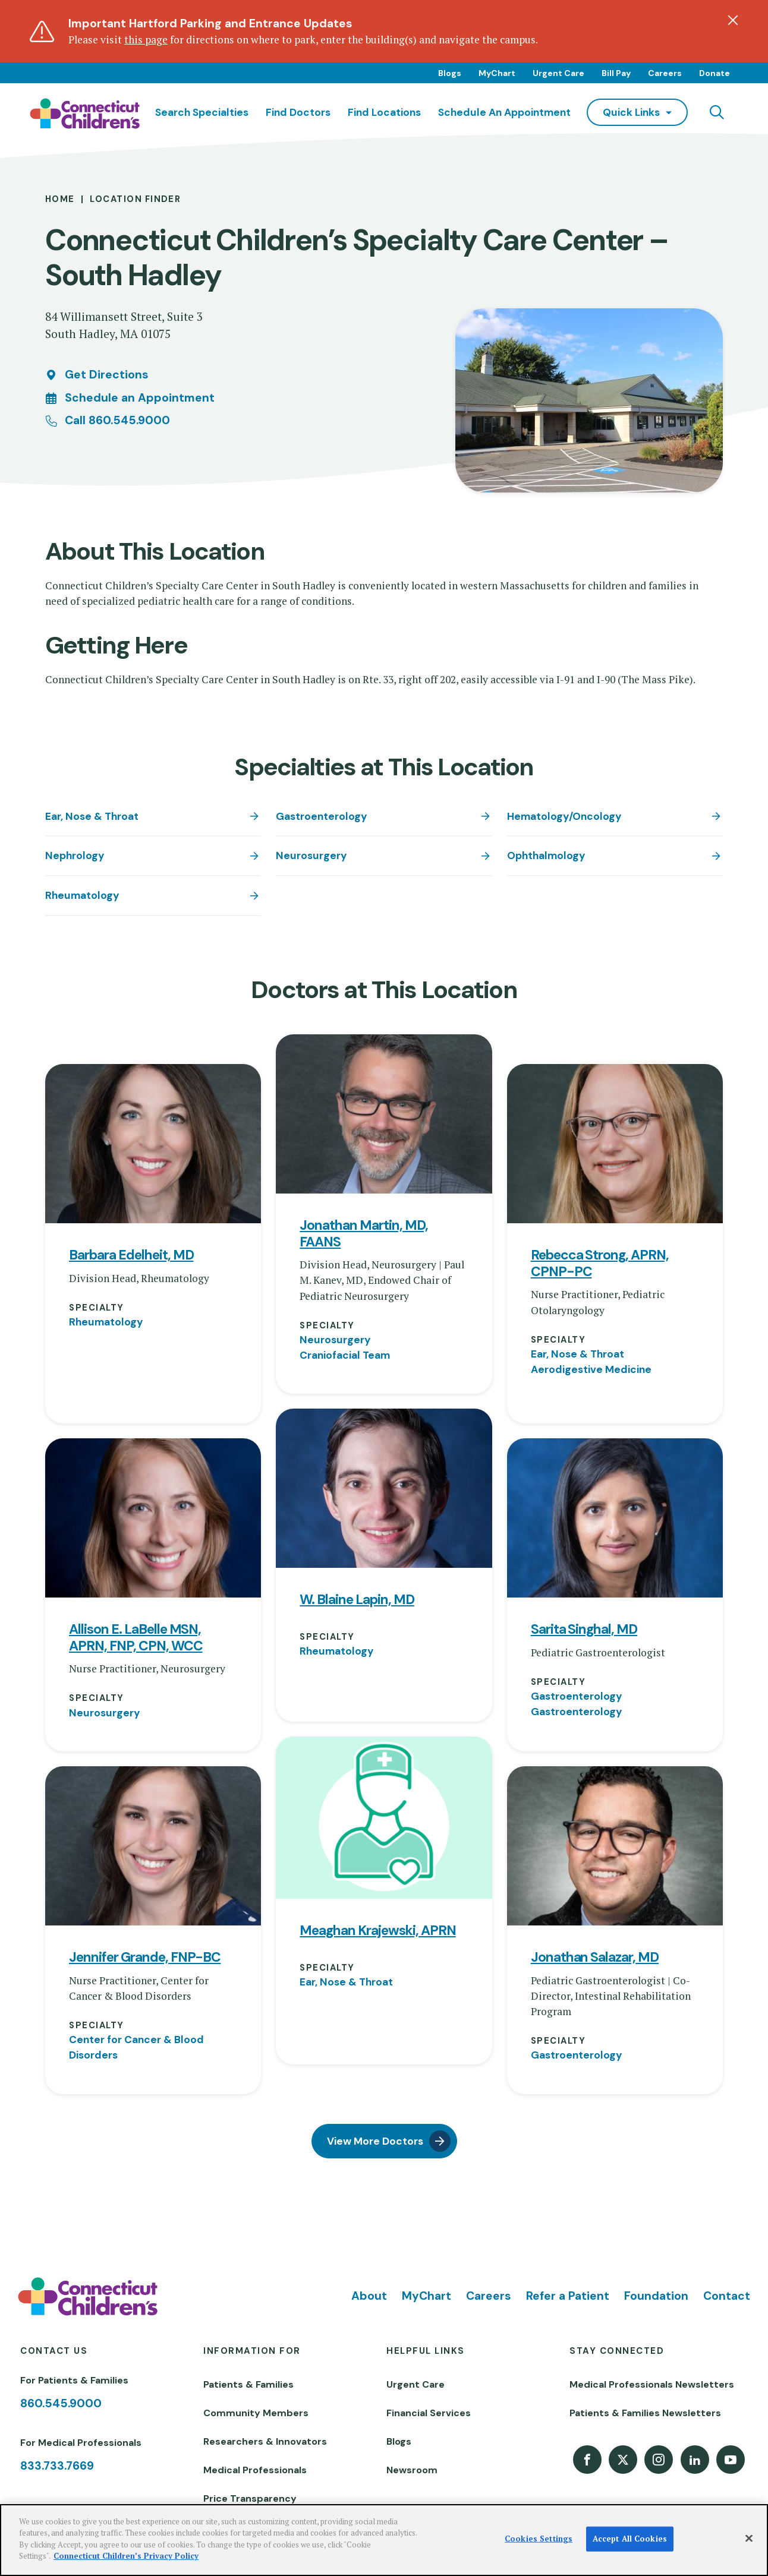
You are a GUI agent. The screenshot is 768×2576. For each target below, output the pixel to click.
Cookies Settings (538, 2538)
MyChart (497, 73)
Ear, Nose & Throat (92, 816)
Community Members (256, 2413)
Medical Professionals (255, 2470)
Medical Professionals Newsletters (651, 2384)
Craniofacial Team (345, 1355)
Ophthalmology (546, 855)
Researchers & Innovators (265, 2441)
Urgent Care (558, 73)
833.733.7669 (57, 2465)
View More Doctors (375, 2141)
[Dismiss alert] (733, 20)
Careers (665, 73)
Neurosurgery (311, 855)
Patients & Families (248, 2384)
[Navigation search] (717, 112)
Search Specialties (201, 112)
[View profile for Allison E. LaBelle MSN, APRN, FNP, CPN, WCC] (153, 1518)
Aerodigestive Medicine (591, 1369)
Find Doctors (298, 112)
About (369, 2295)
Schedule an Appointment (504, 112)
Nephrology (75, 855)
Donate (714, 73)
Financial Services (428, 2413)
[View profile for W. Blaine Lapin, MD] (384, 1488)
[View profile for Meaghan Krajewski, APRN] (384, 1818)
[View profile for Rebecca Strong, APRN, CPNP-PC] (615, 1143)
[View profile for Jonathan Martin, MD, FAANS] (384, 1114)
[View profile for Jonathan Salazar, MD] (615, 1845)
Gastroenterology (321, 816)
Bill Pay (616, 73)
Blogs (449, 73)
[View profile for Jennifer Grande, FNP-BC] (153, 1845)
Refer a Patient (567, 2295)
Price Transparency (250, 2498)
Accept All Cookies (630, 2538)
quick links (631, 112)
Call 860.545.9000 (117, 420)
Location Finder (135, 199)
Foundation (656, 2295)
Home (60, 199)
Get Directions (107, 374)
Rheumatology (82, 895)
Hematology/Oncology (564, 816)
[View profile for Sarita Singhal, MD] (615, 1518)
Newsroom (411, 2470)
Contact (726, 2295)
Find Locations (384, 112)
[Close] (749, 2539)
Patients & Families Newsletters (645, 2413)
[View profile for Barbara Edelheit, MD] (153, 1143)
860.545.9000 (61, 2403)
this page (146, 39)
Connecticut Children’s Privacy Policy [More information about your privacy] (126, 2555)
